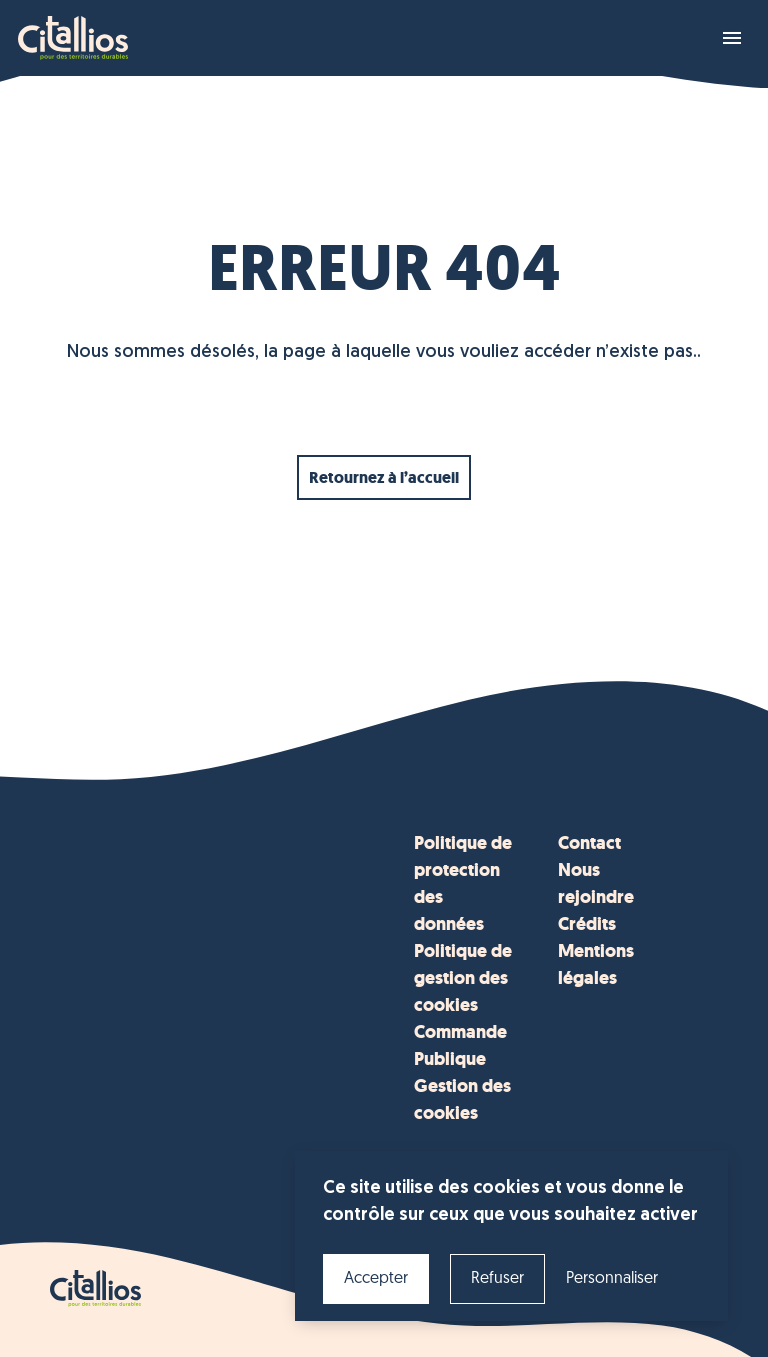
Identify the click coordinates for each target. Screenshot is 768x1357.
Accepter (376, 1279)
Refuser (497, 1279)
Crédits (587, 924)
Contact (589, 843)
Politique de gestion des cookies (463, 978)
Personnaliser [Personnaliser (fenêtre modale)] (612, 1279)
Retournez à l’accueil (384, 477)
